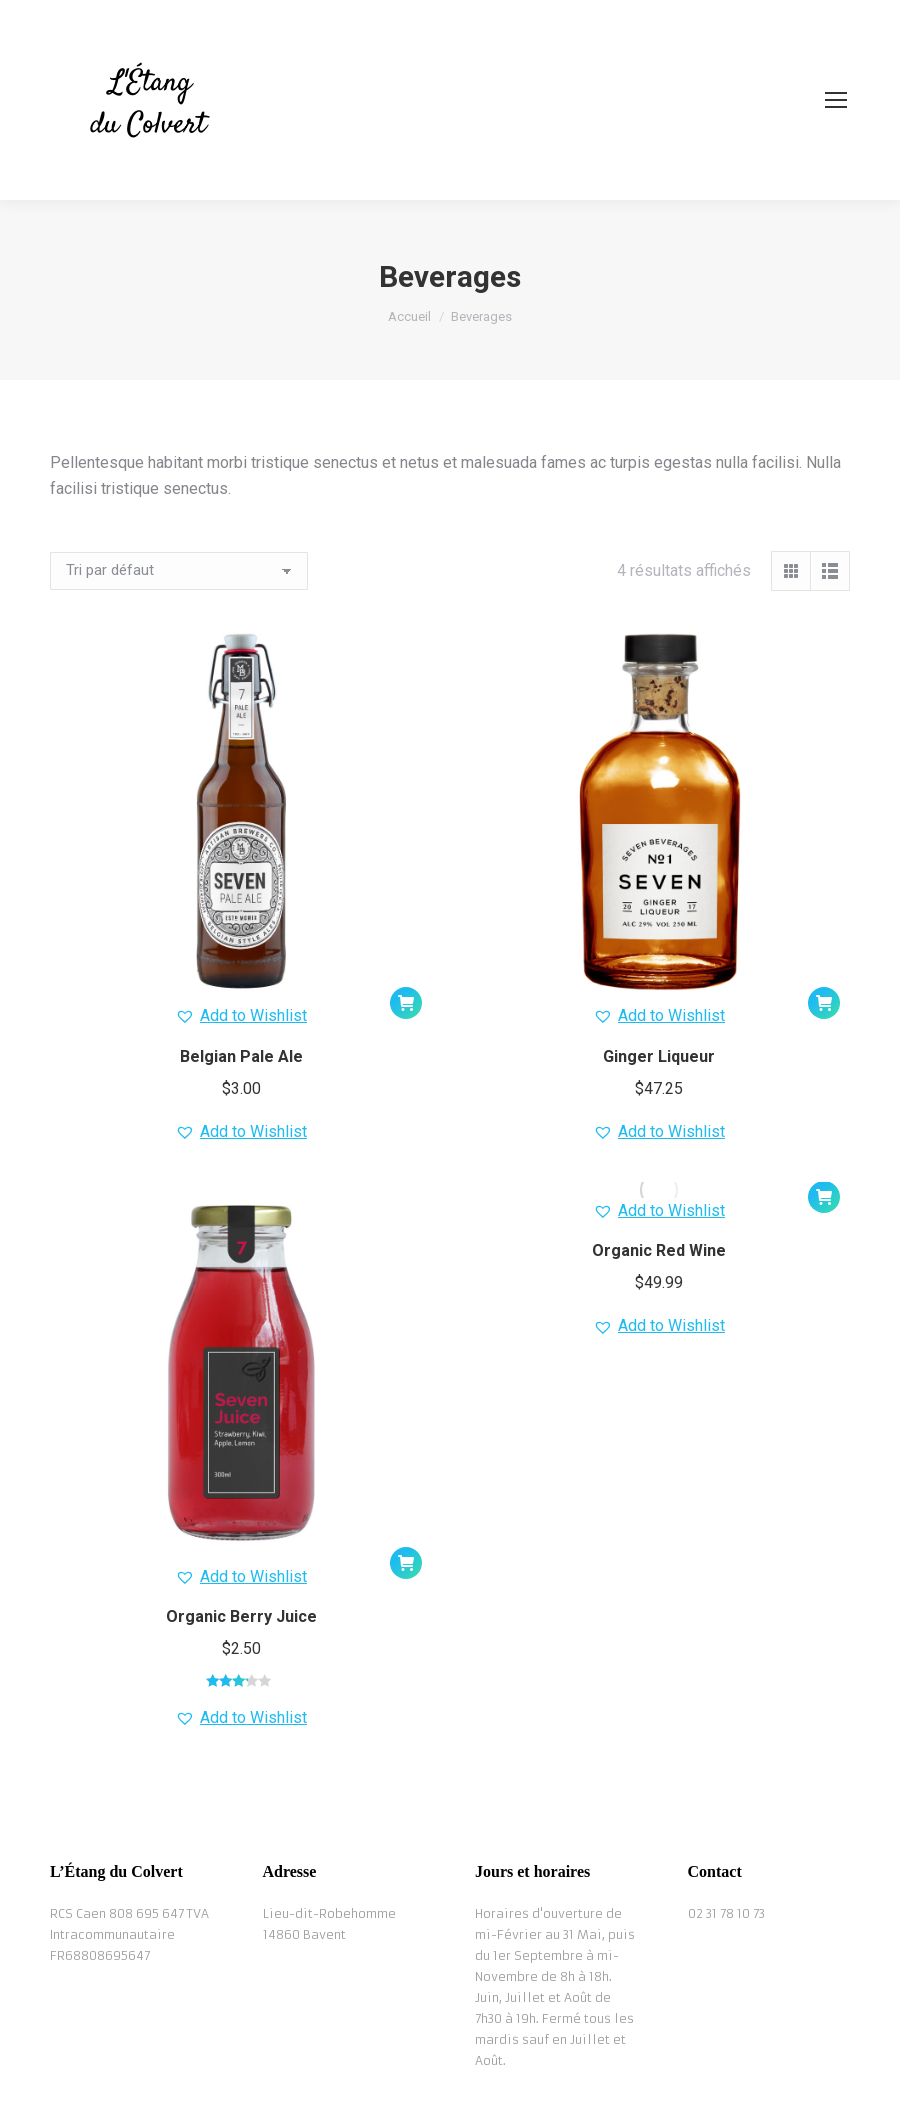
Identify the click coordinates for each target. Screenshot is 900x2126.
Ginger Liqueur (659, 1056)
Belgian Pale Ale (241, 1056)
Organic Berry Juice (241, 1616)
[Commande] (179, 571)
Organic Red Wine (659, 1250)
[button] (406, 1003)
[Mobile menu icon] (836, 100)
